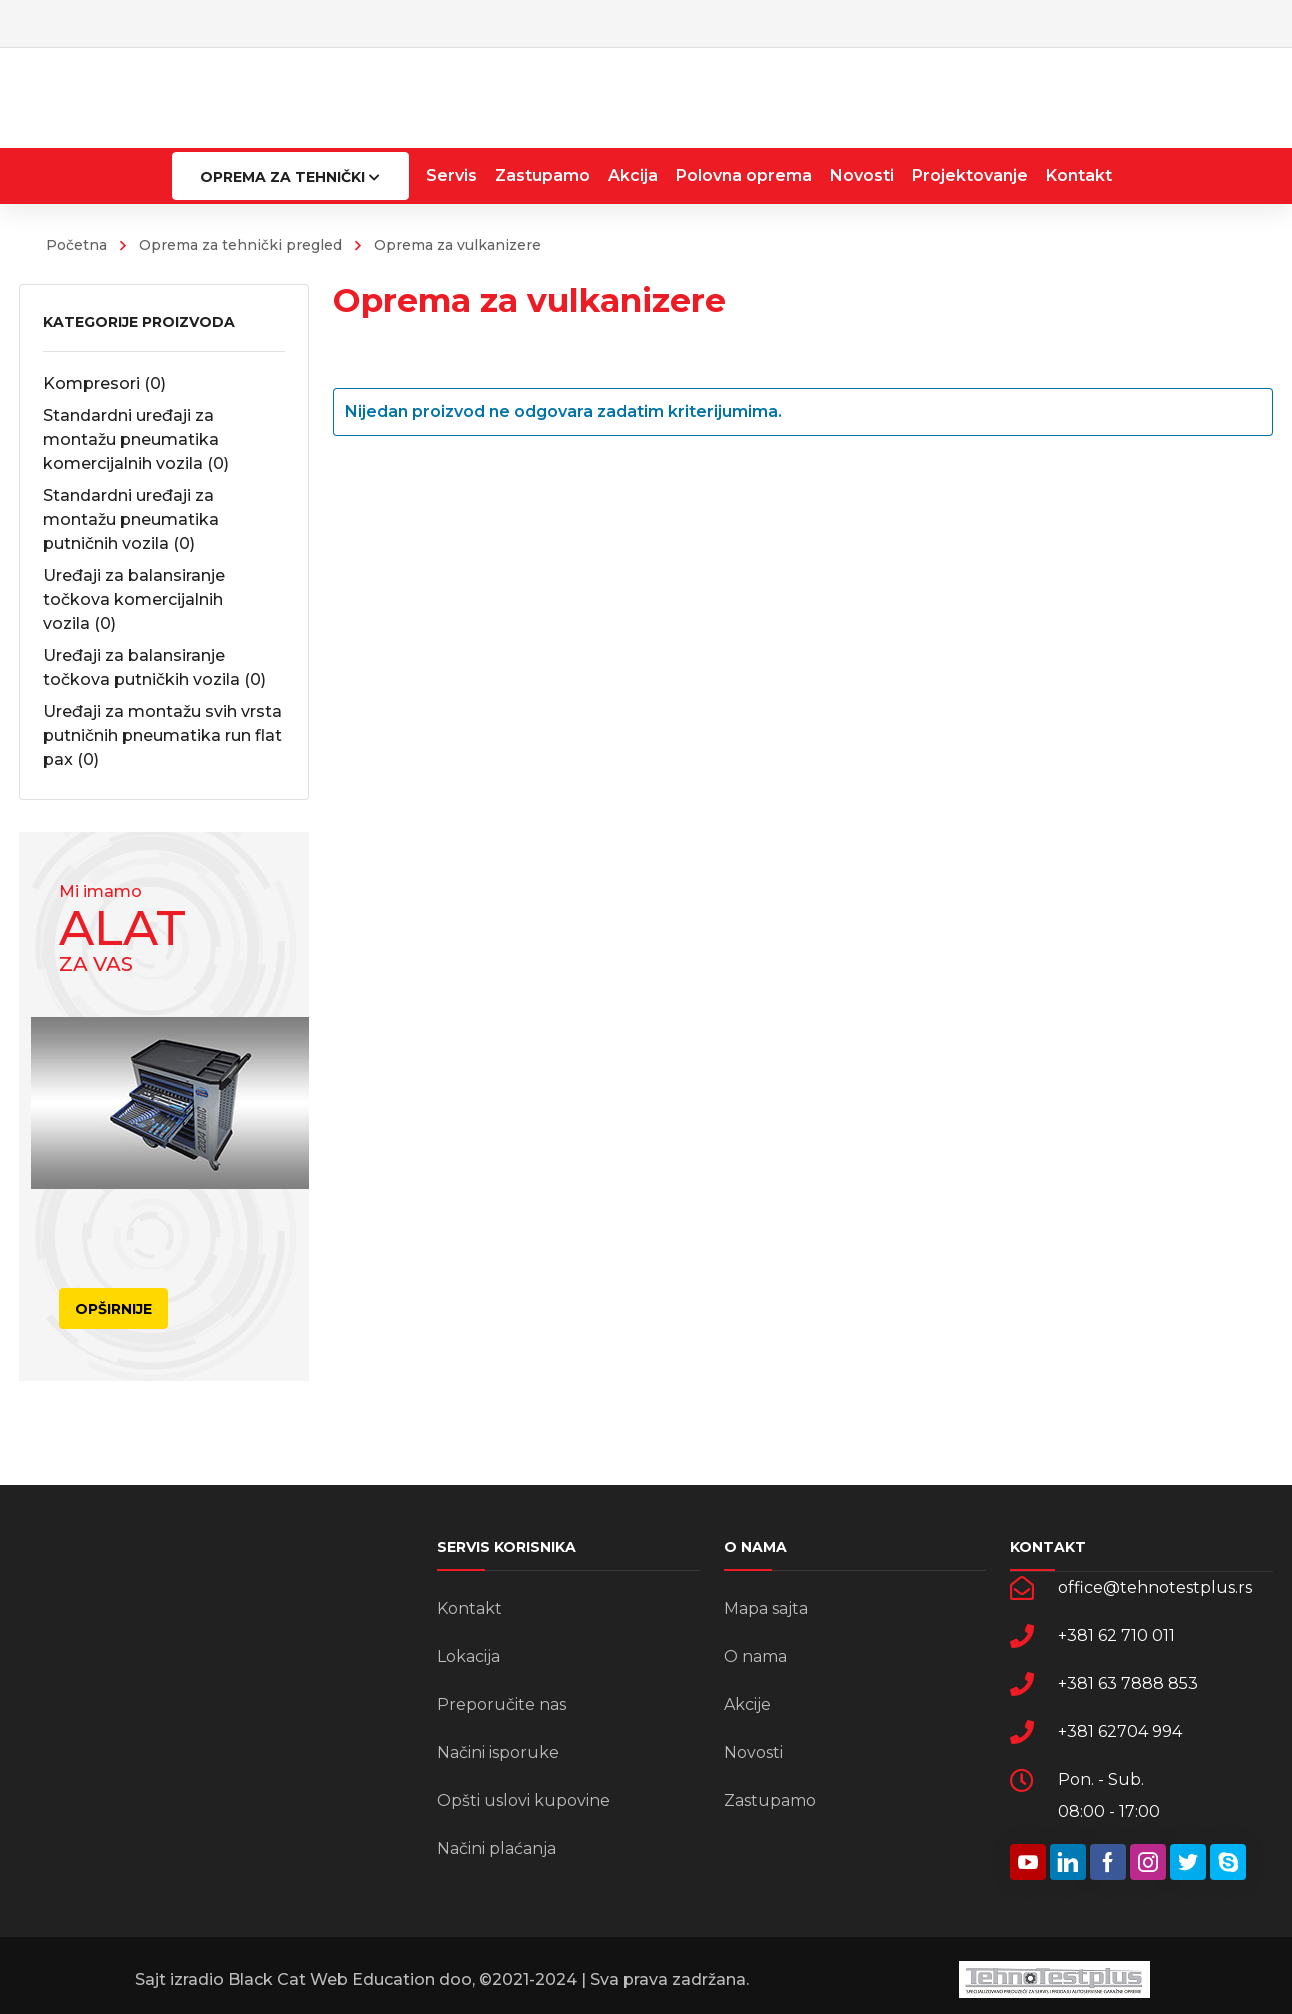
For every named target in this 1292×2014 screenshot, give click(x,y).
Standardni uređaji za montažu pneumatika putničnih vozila (131, 519)
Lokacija (468, 1656)
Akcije (747, 1704)
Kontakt (469, 1608)
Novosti (753, 1752)
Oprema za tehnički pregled (240, 245)
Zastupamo (770, 1800)
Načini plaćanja (496, 1848)
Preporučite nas (501, 1704)
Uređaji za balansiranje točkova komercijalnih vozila (134, 599)
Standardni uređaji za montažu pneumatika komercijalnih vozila (136, 439)
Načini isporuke (498, 1752)
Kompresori (104, 383)
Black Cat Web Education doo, (349, 1979)
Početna (76, 245)
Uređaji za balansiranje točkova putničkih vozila (154, 667)
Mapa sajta (766, 1608)
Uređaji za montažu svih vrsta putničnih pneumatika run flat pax (162, 735)
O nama (755, 1656)
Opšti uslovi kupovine (523, 1800)
